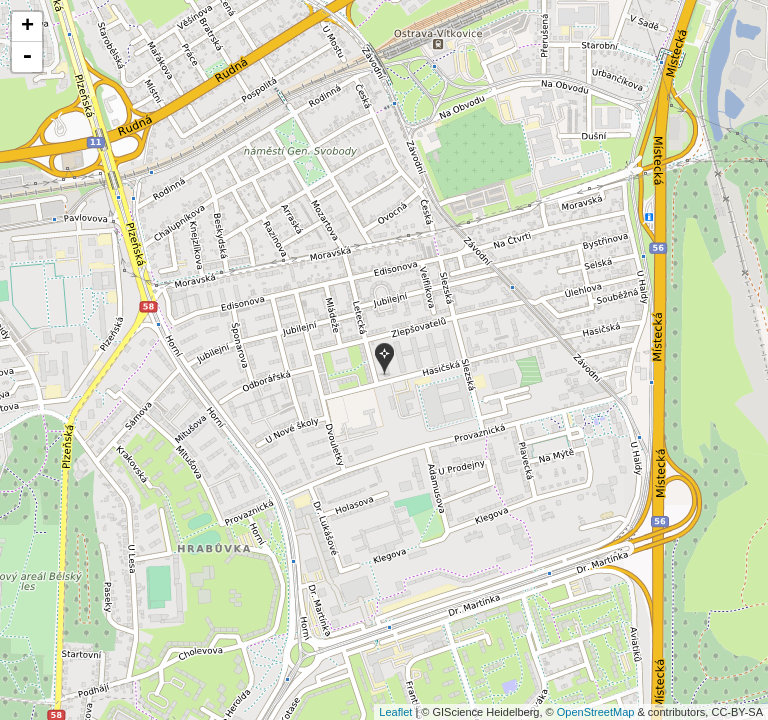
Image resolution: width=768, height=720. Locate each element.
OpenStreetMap (596, 712)
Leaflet (395, 712)
